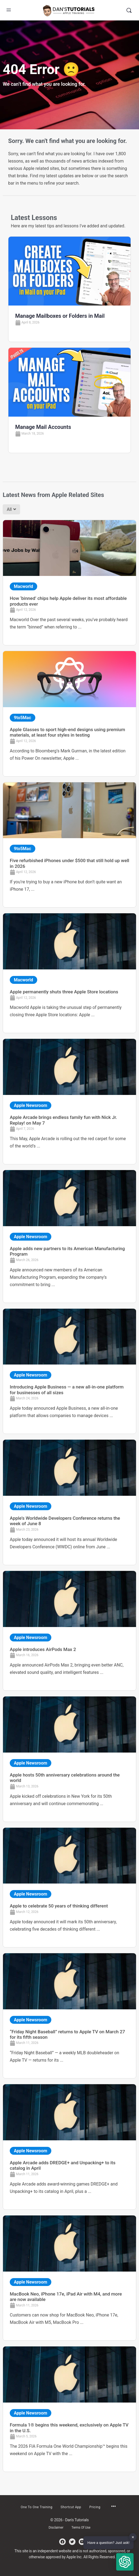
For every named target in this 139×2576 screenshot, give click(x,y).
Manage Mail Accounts (43, 427)
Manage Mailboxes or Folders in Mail (60, 316)
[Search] (129, 10)
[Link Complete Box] (69, 582)
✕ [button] (132, 2537)
